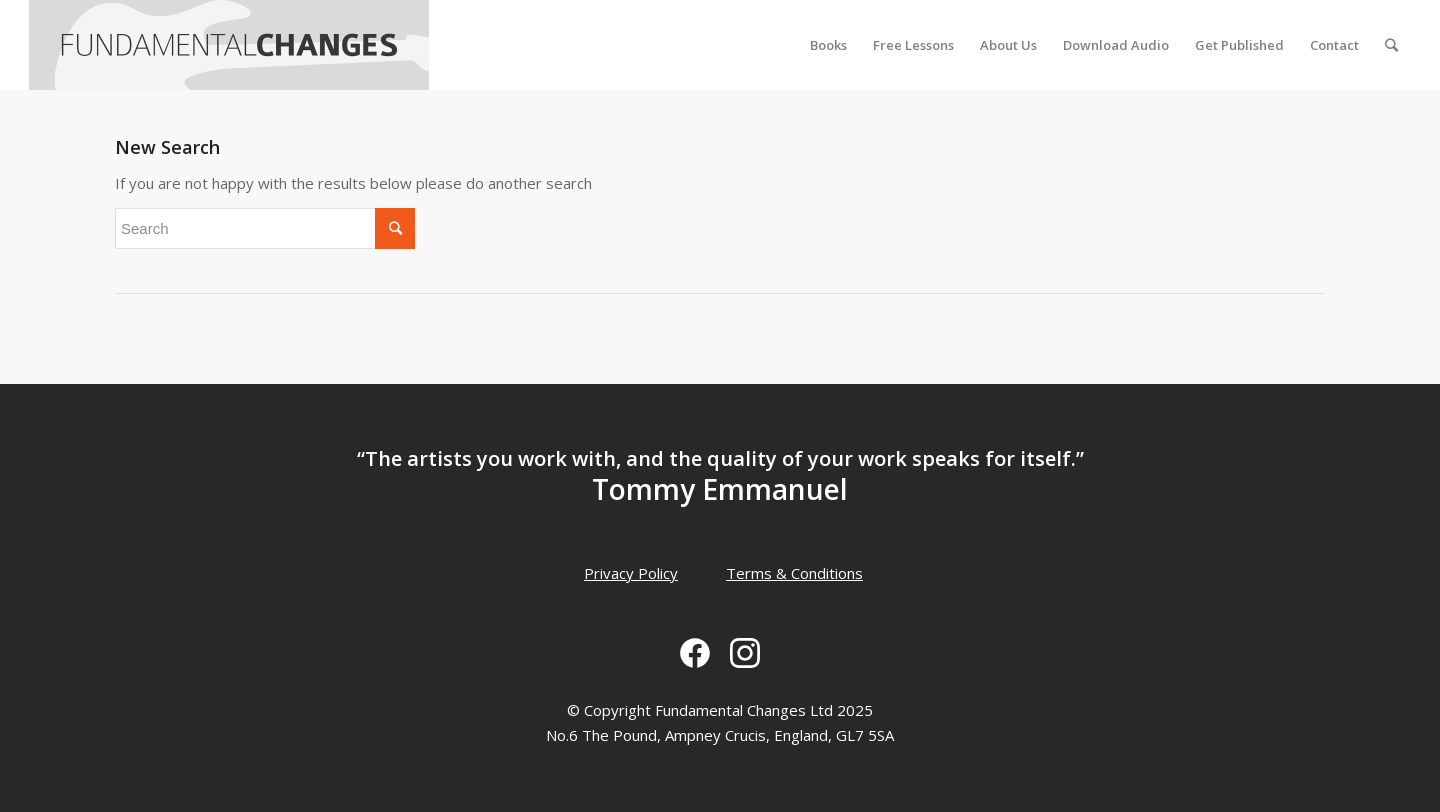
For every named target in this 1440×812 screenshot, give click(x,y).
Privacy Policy (631, 573)
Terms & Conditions (794, 573)
